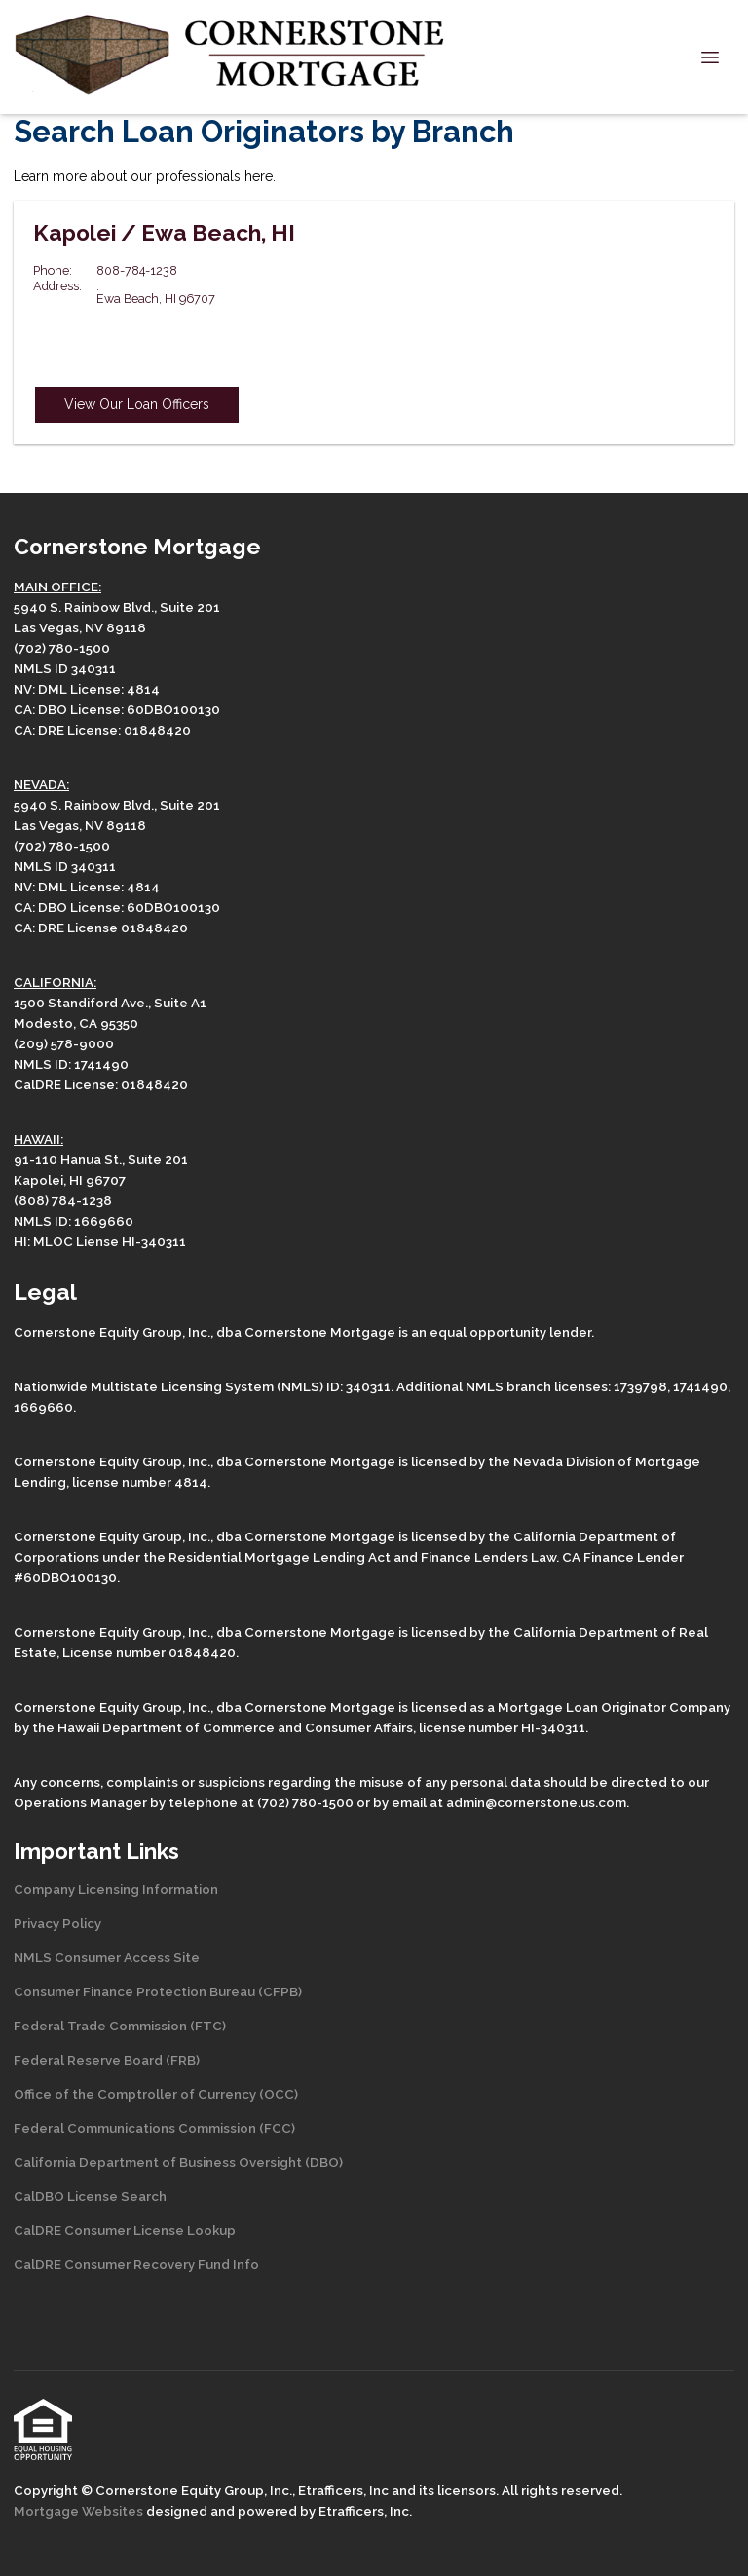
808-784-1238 (136, 270)
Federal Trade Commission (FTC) (120, 2025)
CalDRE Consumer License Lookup (125, 2230)
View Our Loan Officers (136, 404)
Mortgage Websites (80, 2511)
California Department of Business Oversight (158, 2162)
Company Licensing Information (116, 1889)
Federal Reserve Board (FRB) (107, 2059)
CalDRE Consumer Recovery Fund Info (136, 2264)
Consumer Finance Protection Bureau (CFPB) (158, 1991)
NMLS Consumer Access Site (107, 1957)
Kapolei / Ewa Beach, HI (164, 233)
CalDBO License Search (90, 2196)
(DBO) (322, 2162)
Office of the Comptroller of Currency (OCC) (156, 2094)
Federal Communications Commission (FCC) (154, 2128)
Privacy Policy (57, 1923)
